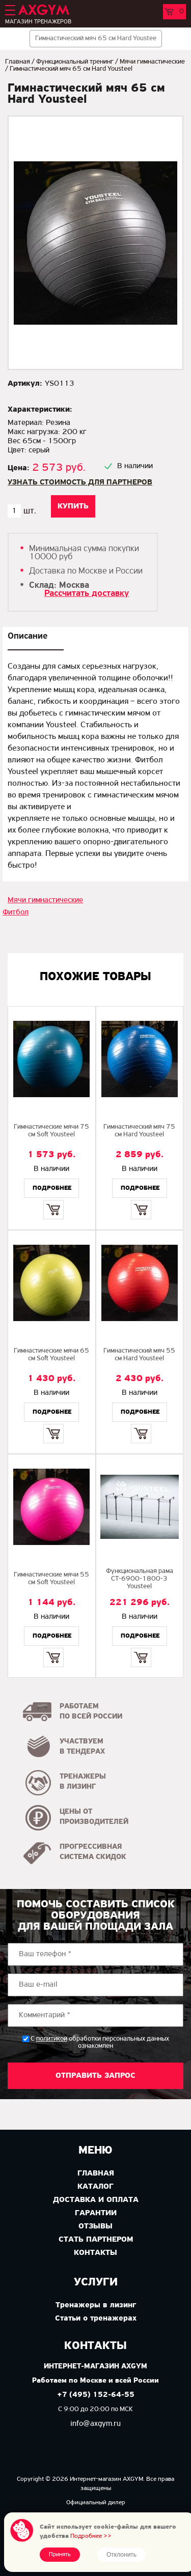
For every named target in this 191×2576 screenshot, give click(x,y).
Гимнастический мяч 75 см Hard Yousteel (139, 1130)
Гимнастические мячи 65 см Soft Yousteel (51, 1354)
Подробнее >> (91, 2536)
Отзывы (95, 2226)
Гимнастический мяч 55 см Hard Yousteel (139, 1354)
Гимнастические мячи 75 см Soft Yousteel (51, 1130)
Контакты (95, 2253)
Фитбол (16, 912)
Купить (53, 1200)
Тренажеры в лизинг (96, 2305)
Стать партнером (96, 2240)
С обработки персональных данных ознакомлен (100, 2042)
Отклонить (121, 2554)
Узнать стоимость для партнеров (80, 482)
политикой (51, 2039)
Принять (60, 2555)
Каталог (95, 2187)
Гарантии (96, 2213)
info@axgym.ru (95, 2424)
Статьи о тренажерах (96, 2318)
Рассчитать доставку (86, 593)
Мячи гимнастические (152, 62)
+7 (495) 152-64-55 (95, 2395)
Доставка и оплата (96, 2200)
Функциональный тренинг (75, 62)
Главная (17, 62)
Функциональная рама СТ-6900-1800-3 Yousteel (139, 1578)
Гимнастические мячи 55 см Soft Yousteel (51, 1578)
